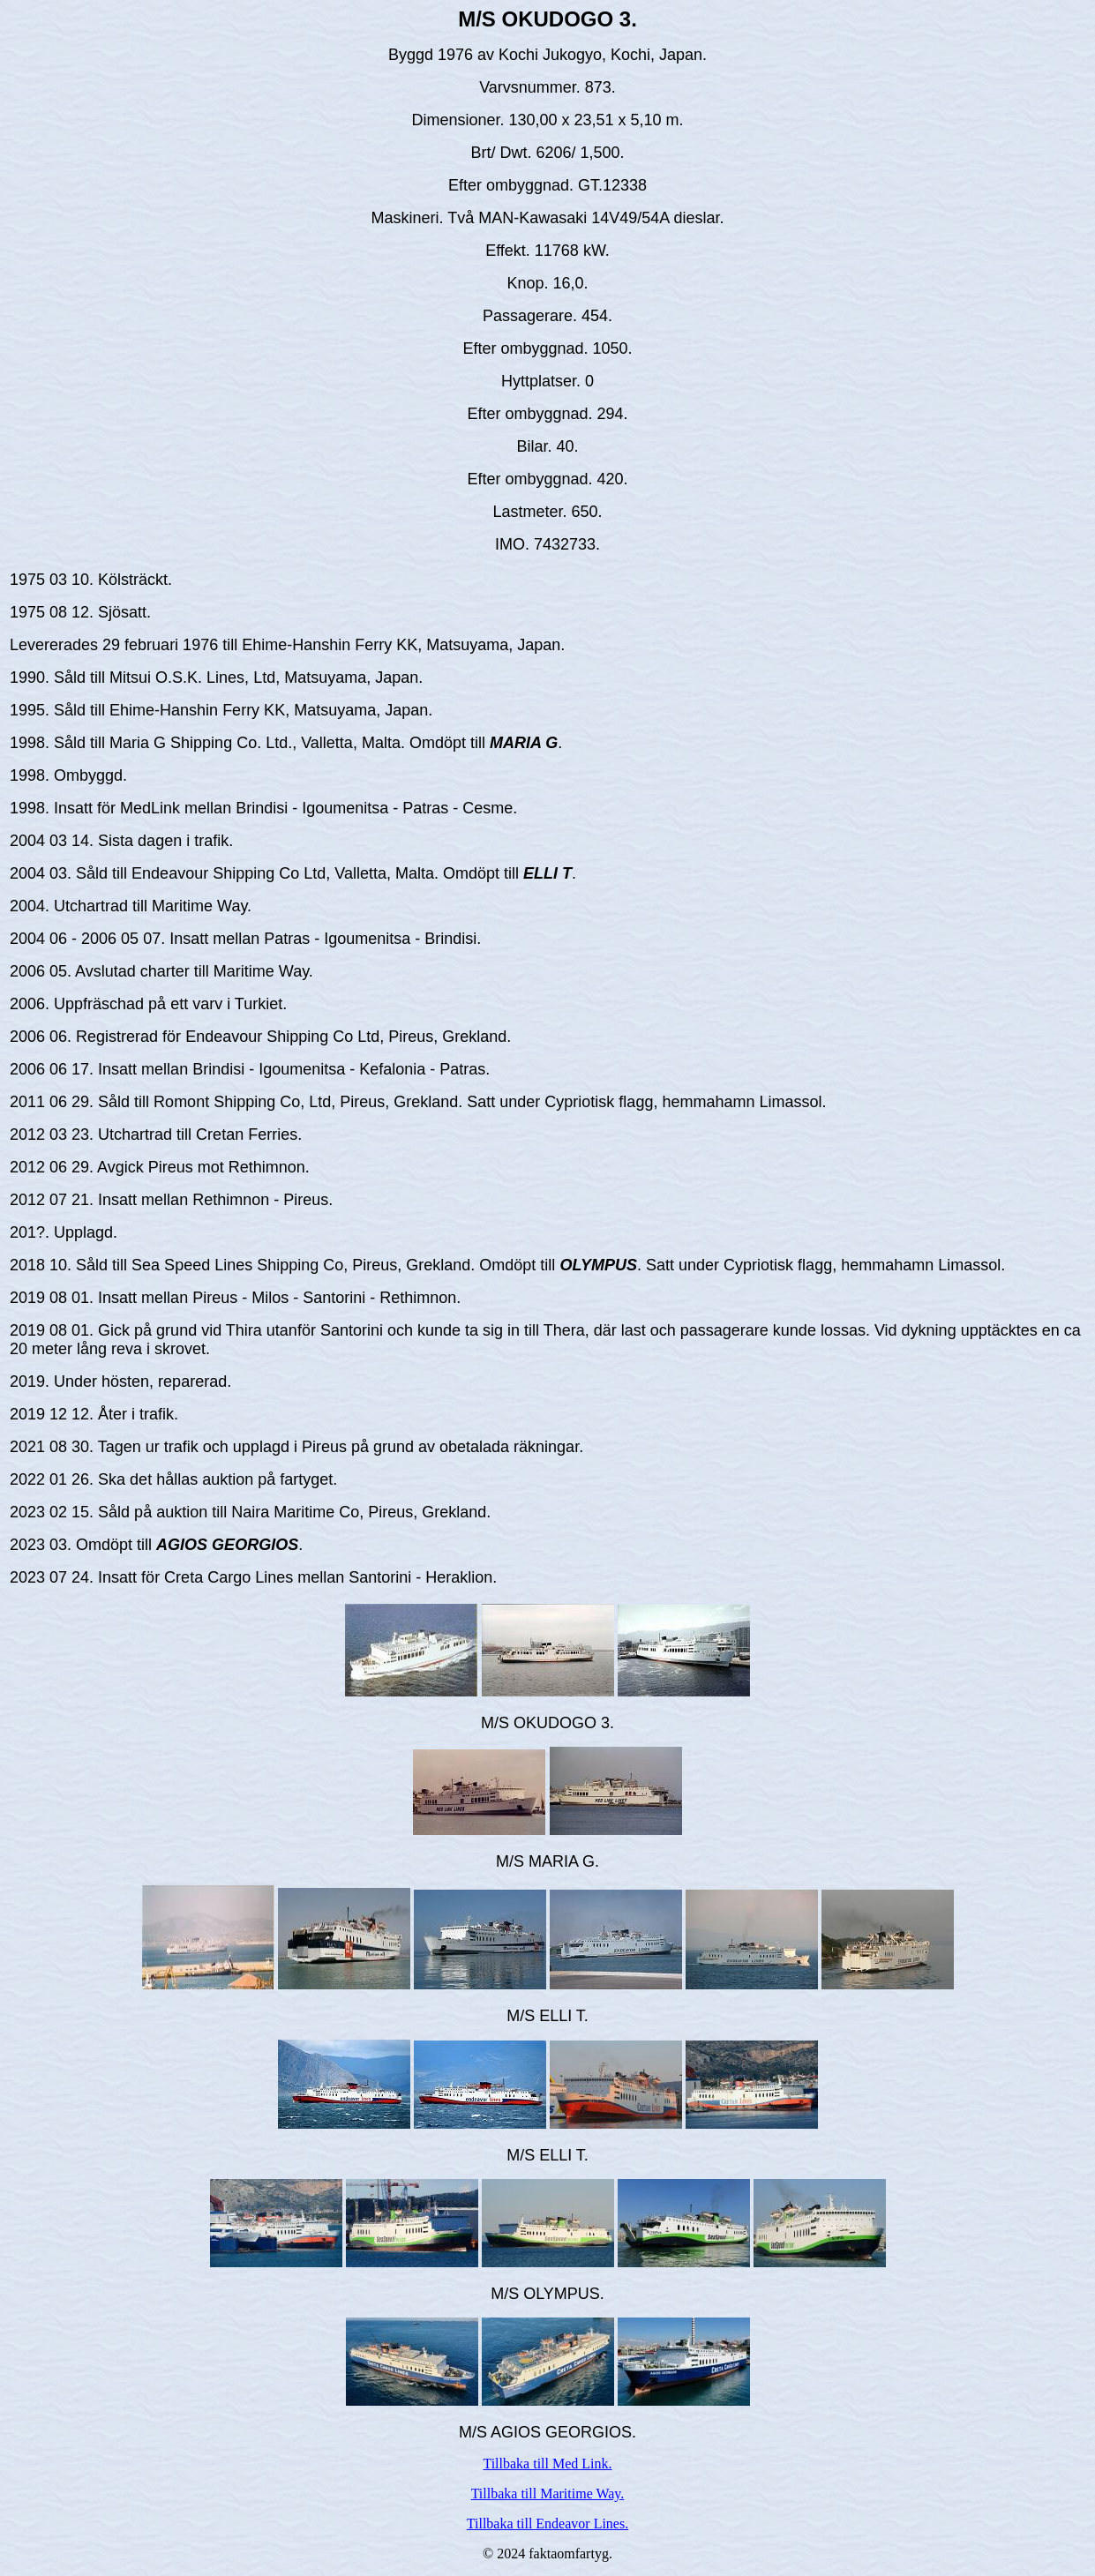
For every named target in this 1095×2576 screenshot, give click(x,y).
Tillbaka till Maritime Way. (548, 2493)
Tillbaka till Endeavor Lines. (547, 2523)
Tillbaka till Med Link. (547, 2463)
